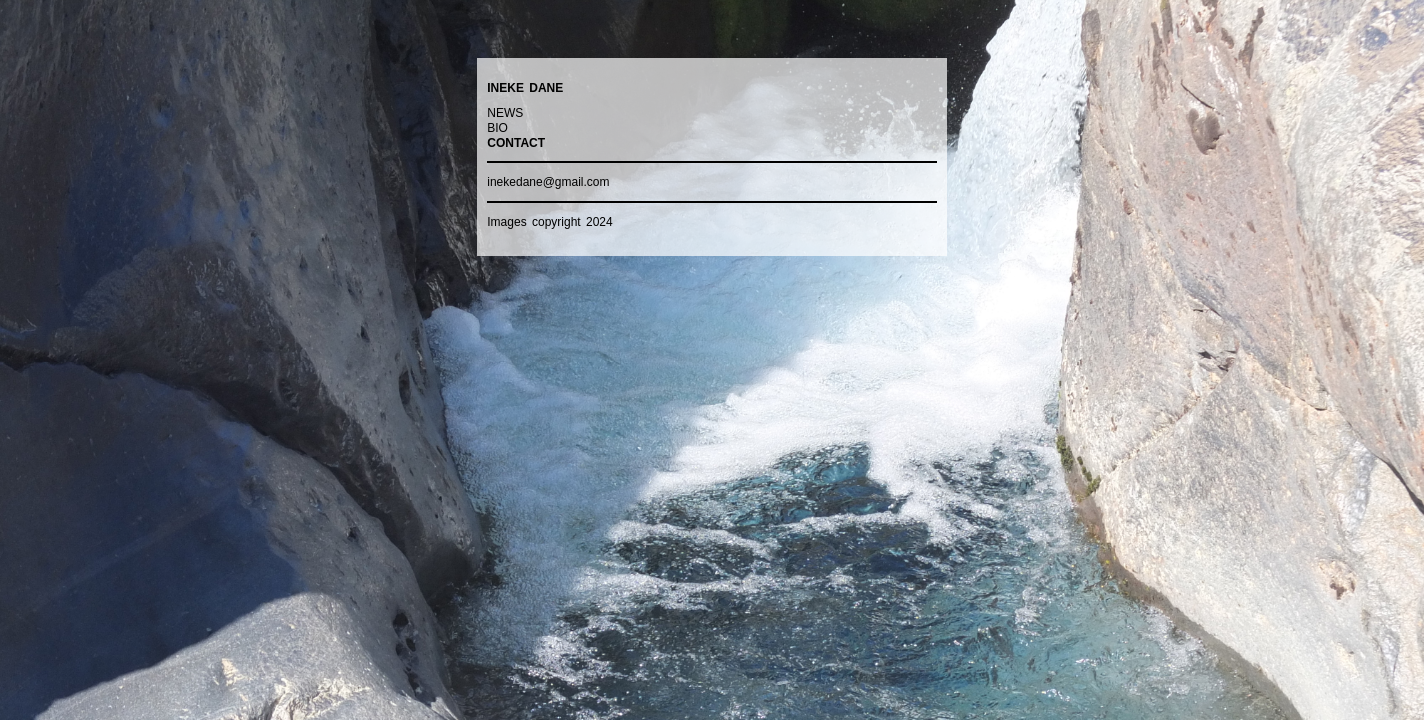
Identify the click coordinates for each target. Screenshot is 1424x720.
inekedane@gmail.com (548, 182)
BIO (497, 128)
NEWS (505, 113)
